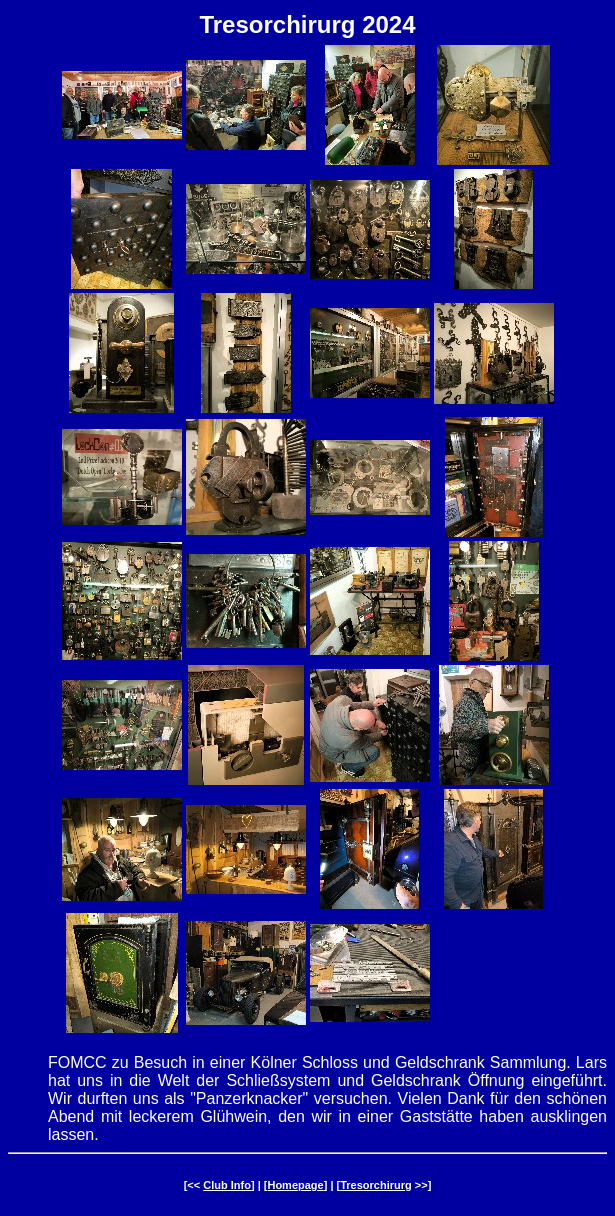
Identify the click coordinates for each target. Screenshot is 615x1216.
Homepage (295, 1185)
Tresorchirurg (376, 1185)
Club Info (227, 1185)
